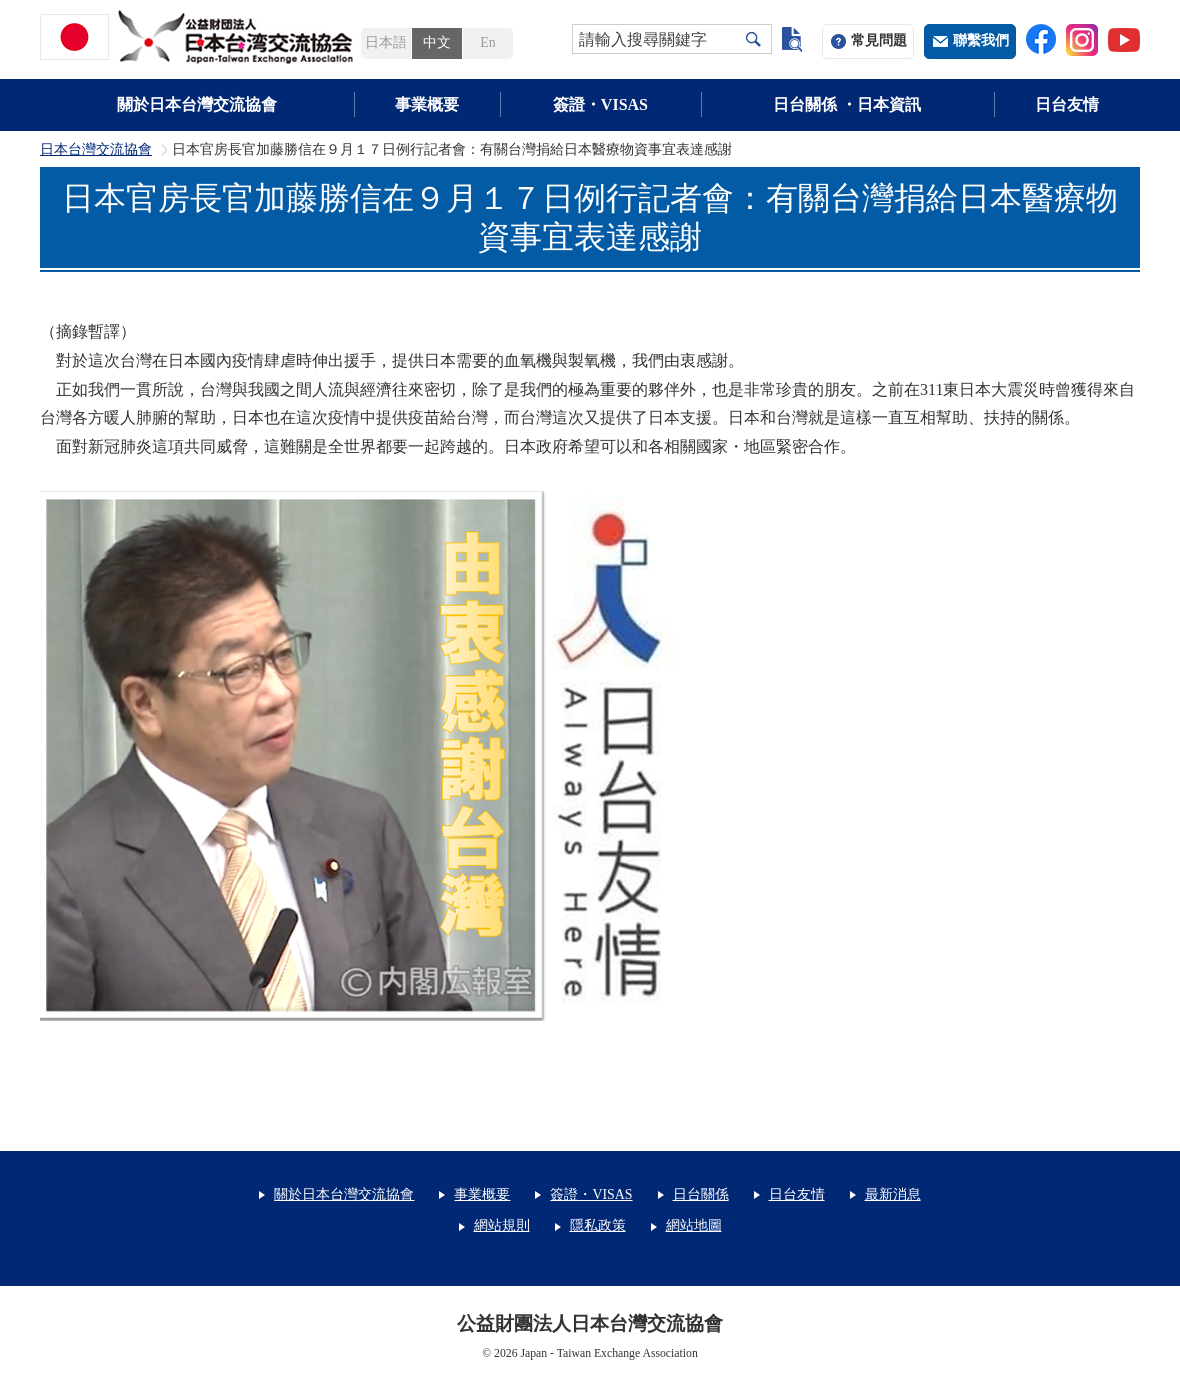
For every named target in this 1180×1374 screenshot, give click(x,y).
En (487, 42)
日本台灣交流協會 (96, 150)
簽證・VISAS (600, 104)
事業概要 (427, 104)
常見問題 (879, 40)
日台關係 (701, 1194)
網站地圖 (694, 1225)
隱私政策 (598, 1225)
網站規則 (502, 1225)
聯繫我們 (981, 40)
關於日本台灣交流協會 (197, 104)
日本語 (386, 42)
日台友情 (1067, 104)
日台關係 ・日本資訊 (847, 104)
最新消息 (893, 1194)
